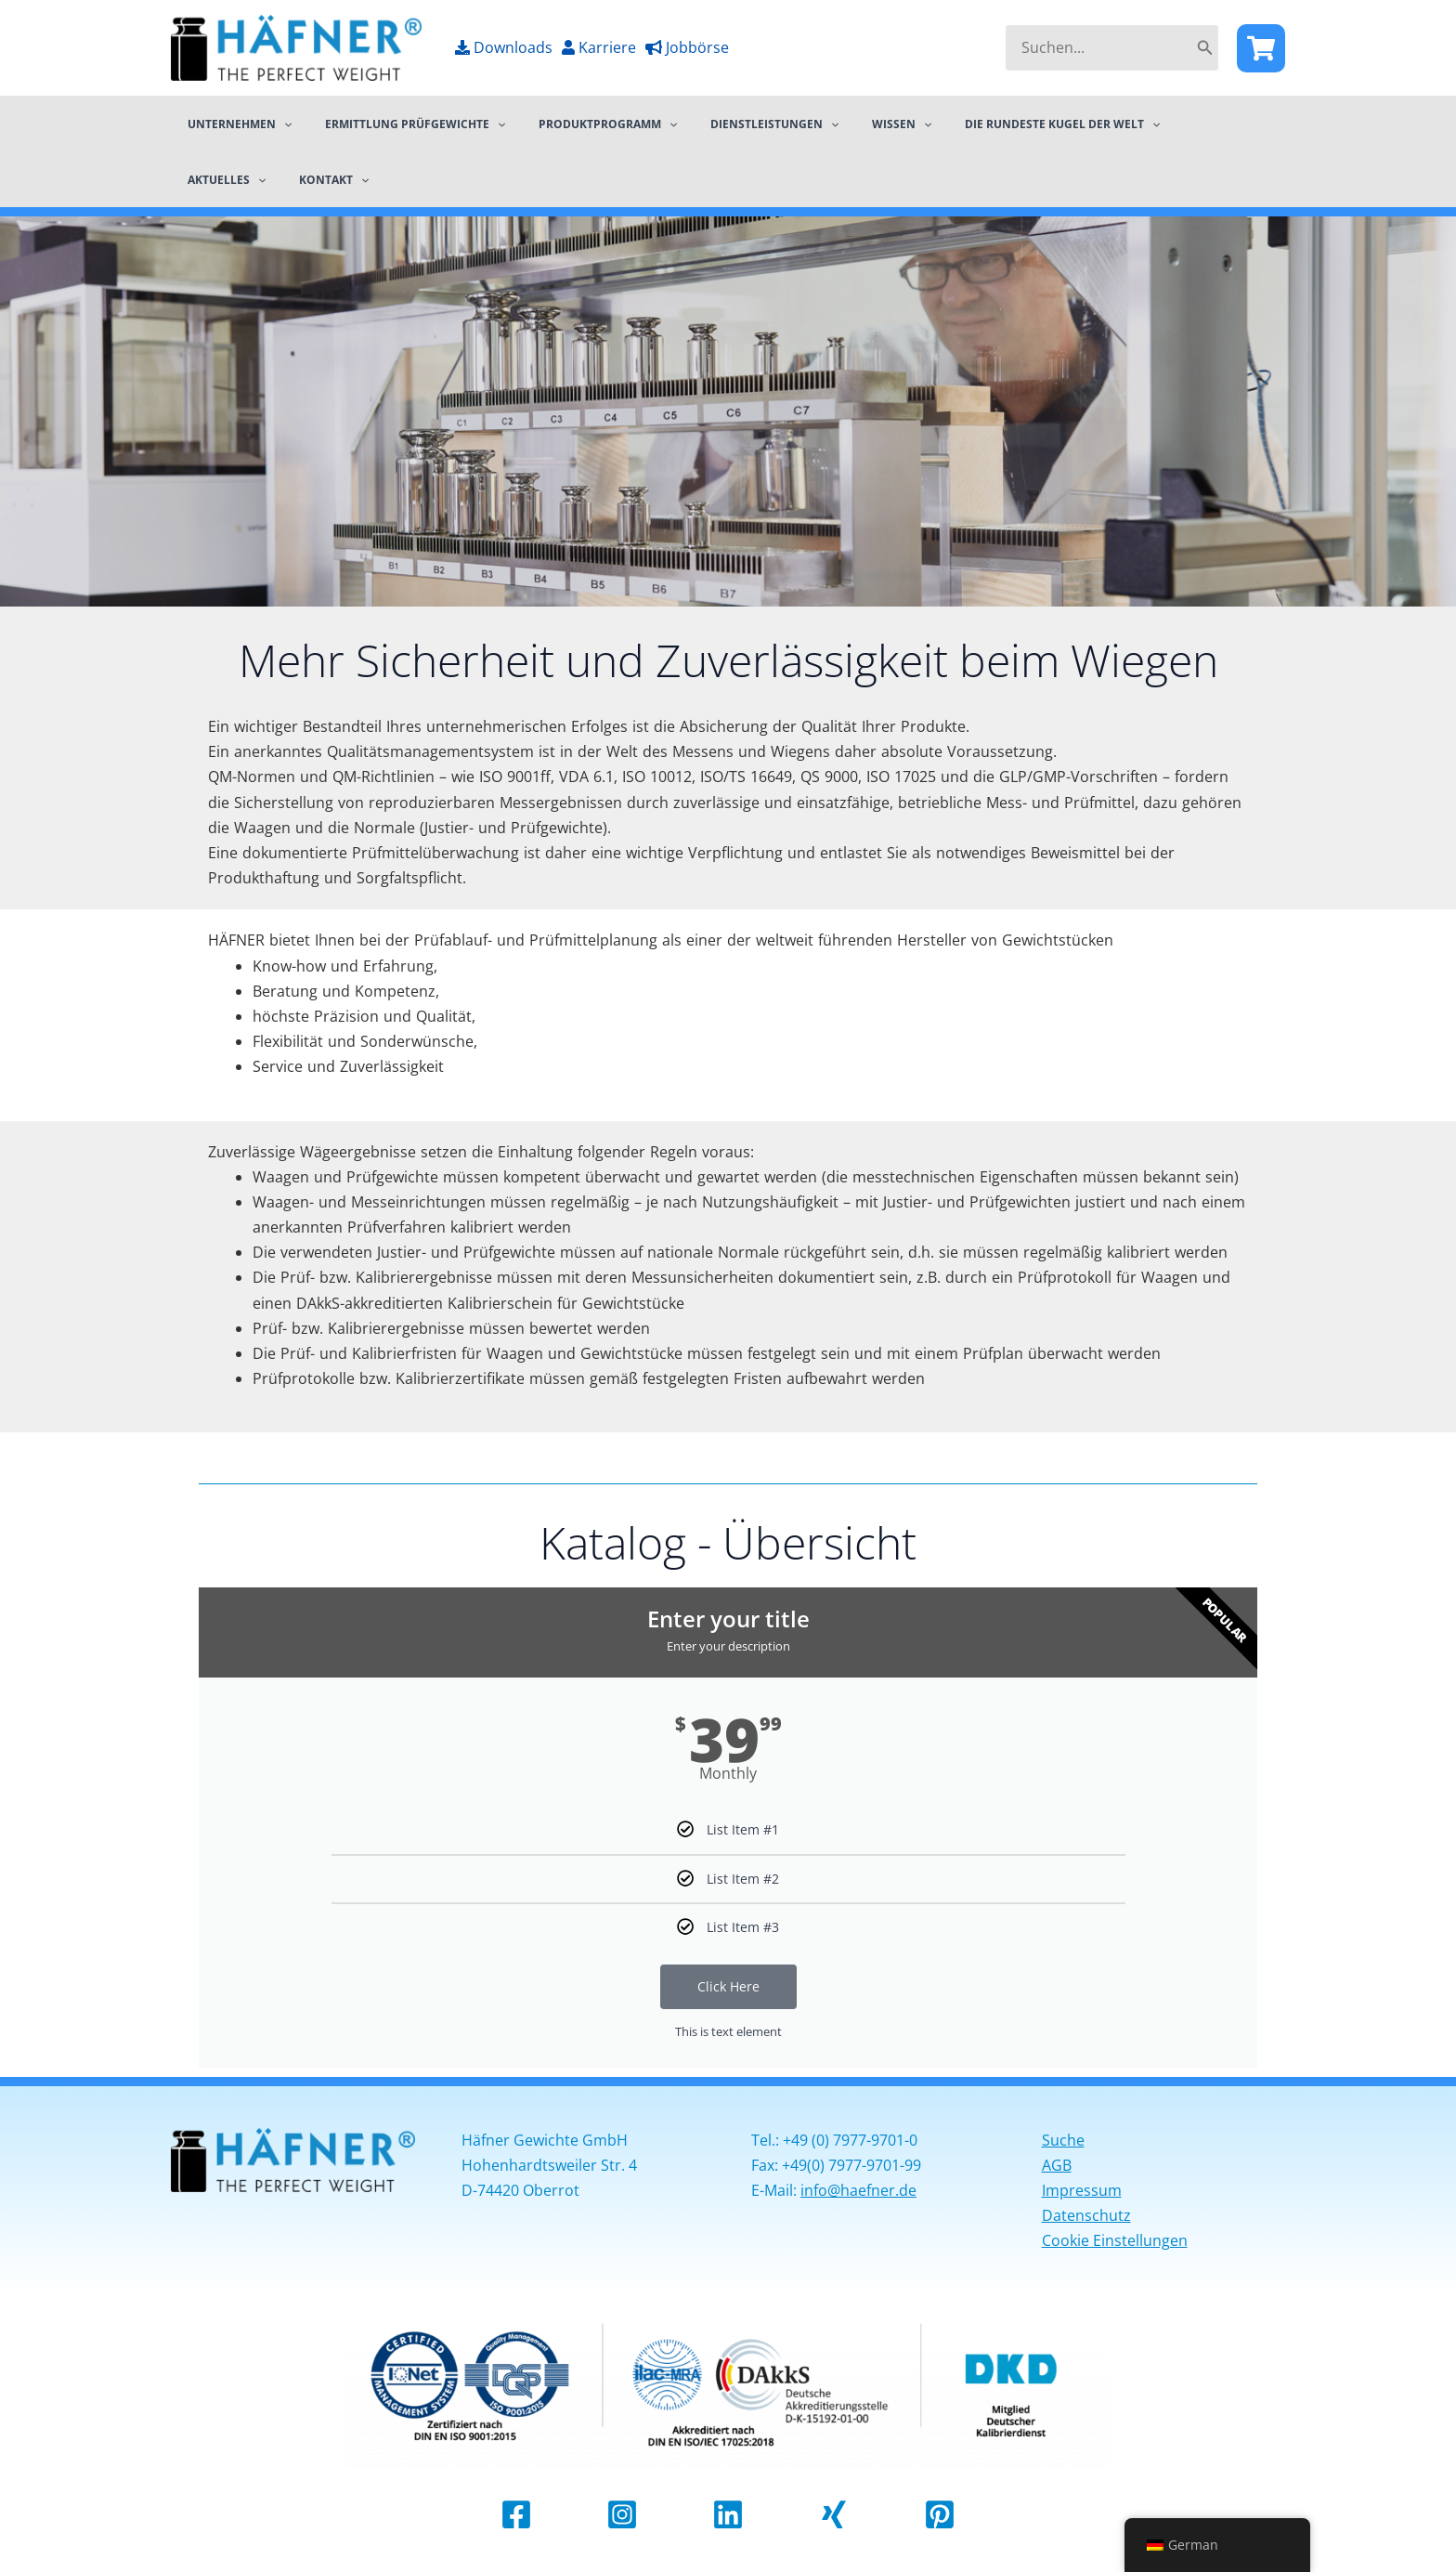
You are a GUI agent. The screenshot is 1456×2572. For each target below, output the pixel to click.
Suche (1063, 2140)
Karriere (599, 47)
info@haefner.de (858, 2191)
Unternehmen (234, 123)
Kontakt (217, 179)
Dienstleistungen (734, 123)
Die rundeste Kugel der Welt (1000, 123)
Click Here (728, 1986)
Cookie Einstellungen (1115, 2241)
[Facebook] (1261, 48)
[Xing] (834, 2515)
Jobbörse (687, 47)
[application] (278, 123)
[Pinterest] (940, 2515)
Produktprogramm (579, 123)
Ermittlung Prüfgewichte (398, 123)
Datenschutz (1086, 2216)
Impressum (1082, 2191)
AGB (1057, 2165)
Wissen (850, 123)
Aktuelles (1158, 123)
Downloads (503, 47)
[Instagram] (622, 2515)
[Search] (1205, 47)
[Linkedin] (728, 2515)
